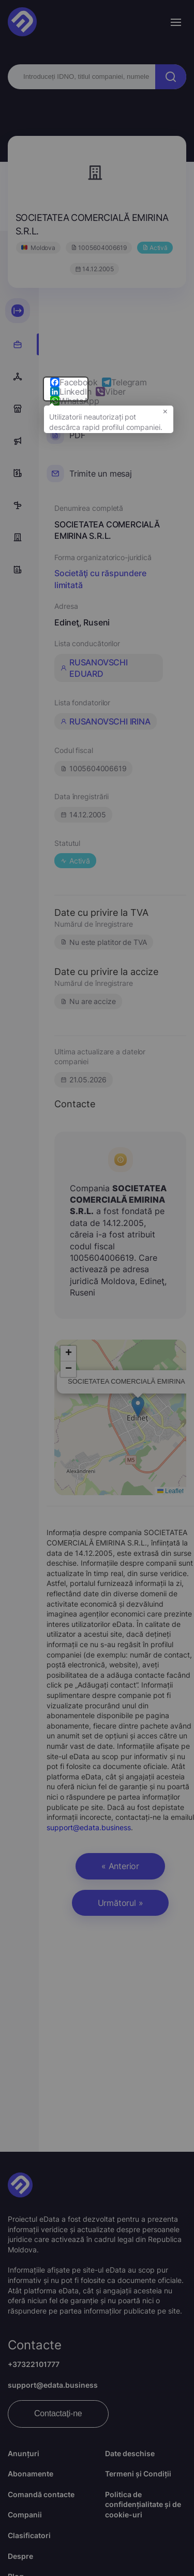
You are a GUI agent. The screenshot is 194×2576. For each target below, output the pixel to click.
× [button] (165, 416)
